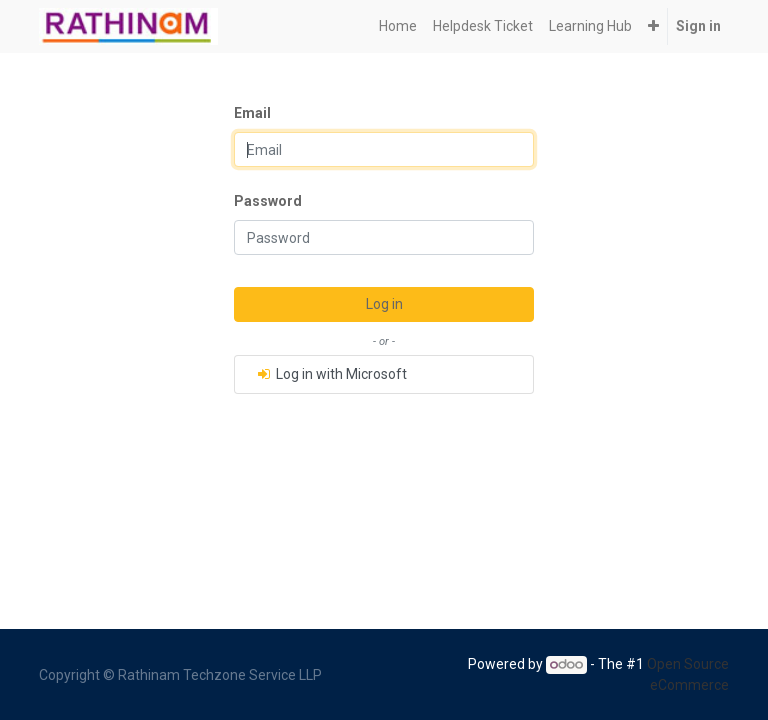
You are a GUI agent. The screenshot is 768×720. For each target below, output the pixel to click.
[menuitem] (398, 26)
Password (268, 201)
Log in (384, 304)
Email (252, 113)
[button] (653, 26)
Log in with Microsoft (331, 374)
